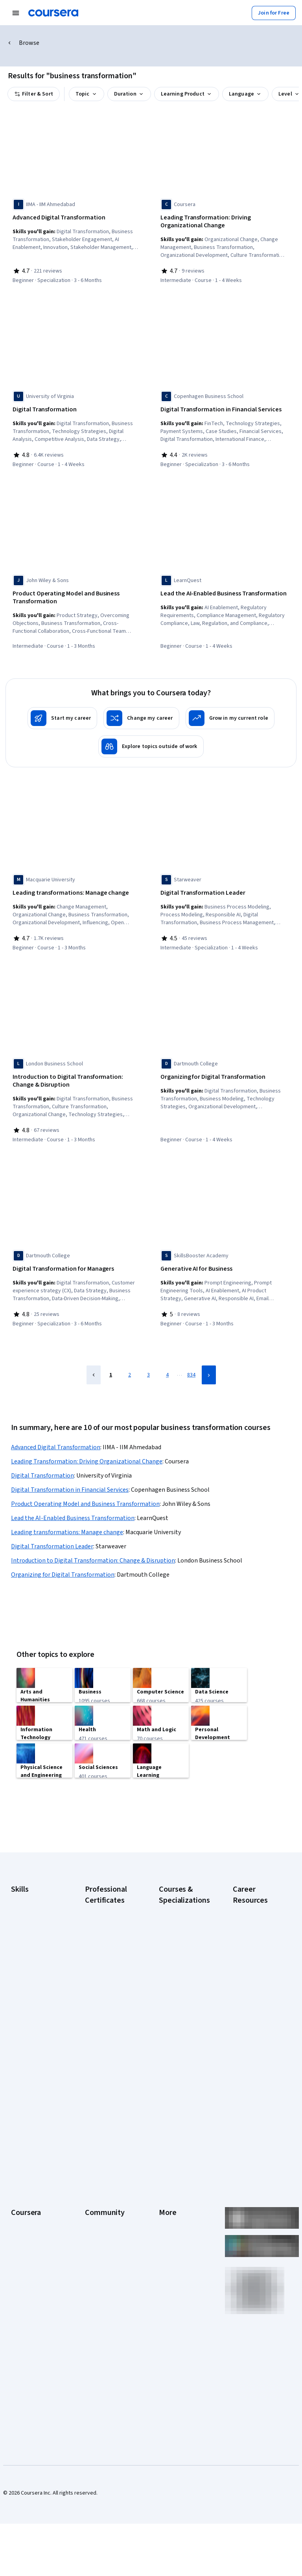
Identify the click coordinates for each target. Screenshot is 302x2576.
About (18, 2177)
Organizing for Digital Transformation (62, 1560)
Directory (170, 2271)
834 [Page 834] (191, 1360)
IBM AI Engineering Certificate (106, 2053)
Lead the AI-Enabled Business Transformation (72, 1503)
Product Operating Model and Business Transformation (85, 1489)
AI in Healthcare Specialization (177, 1986)
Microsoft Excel (28, 1999)
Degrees (21, 2287)
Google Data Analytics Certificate (109, 1967)
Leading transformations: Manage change (67, 1517)
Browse (29, 43)
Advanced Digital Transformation (55, 1432)
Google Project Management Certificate (103, 2010)
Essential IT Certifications (249, 2014)
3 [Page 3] (148, 1360)
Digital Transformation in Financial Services (70, 1475)
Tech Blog (97, 2244)
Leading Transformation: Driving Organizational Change (86, 1447)
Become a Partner (32, 2334)
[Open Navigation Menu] (15, 13)
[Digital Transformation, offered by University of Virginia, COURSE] (76, 407)
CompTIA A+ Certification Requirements (249, 1963)
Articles (168, 2259)
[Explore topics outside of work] (150, 739)
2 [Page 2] (129, 1360)
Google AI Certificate (109, 1923)
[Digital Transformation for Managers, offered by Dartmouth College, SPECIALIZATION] (76, 1257)
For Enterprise (28, 2299)
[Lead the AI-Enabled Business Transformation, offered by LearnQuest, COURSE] (224, 589)
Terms (166, 2200)
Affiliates (169, 2283)
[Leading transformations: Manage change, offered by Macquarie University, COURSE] (76, 886)
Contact (168, 2248)
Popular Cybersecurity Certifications (249, 2096)
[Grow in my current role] (230, 711)
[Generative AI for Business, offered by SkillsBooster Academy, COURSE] (224, 1257)
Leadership (24, 2200)
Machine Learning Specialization (179, 2073)
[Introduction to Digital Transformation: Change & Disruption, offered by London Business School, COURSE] (76, 1071)
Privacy (167, 2212)
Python (19, 2023)
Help (164, 2224)
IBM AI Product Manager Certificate (108, 2073)
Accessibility (174, 2236)
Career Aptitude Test (258, 1923)
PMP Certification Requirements (253, 2073)
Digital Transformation (42, 1461)
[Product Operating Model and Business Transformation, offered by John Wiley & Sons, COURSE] (76, 593)
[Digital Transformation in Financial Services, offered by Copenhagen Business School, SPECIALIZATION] (224, 407)
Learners (95, 2177)
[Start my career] (62, 711)
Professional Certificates (26, 2251)
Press (166, 2177)
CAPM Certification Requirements (254, 1939)
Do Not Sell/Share (179, 2314)
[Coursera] (53, 13)
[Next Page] (209, 1360)
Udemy (19, 2369)
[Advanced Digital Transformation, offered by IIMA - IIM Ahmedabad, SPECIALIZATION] (76, 218)
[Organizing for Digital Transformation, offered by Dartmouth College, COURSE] (224, 1067)
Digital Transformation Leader (52, 1532)
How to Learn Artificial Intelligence (258, 2053)
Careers (20, 2212)
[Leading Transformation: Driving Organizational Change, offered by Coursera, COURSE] (224, 222)
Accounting (24, 1912)
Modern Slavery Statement (177, 2299)
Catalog (20, 2224)
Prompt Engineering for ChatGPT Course (182, 2093)
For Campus (25, 2322)
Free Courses (27, 2358)
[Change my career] (141, 711)
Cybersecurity (27, 1944)
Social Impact (26, 2346)
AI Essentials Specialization (175, 1927)
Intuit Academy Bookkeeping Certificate (102, 2116)
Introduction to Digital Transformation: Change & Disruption (93, 1546)
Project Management (35, 2011)
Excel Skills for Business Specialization (176, 2030)
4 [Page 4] (167, 1360)
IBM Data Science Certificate (105, 2093)
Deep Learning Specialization (176, 2006)
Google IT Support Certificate (107, 1986)
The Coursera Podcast (101, 2228)
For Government (30, 2310)
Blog (90, 2212)
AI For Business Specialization (177, 1947)
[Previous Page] (94, 1360)
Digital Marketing (30, 1968)
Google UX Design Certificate (106, 2034)
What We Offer (28, 2189)
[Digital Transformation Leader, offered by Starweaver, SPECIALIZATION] (224, 886)
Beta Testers (100, 2200)
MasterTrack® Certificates (27, 2271)
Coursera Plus (27, 2236)
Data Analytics (27, 1956)
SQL (15, 2034)
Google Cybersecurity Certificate (101, 1943)
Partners (95, 2189)
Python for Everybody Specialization (175, 2116)
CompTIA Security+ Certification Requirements (255, 1990)
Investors (170, 2189)
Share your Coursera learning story (257, 2120)
